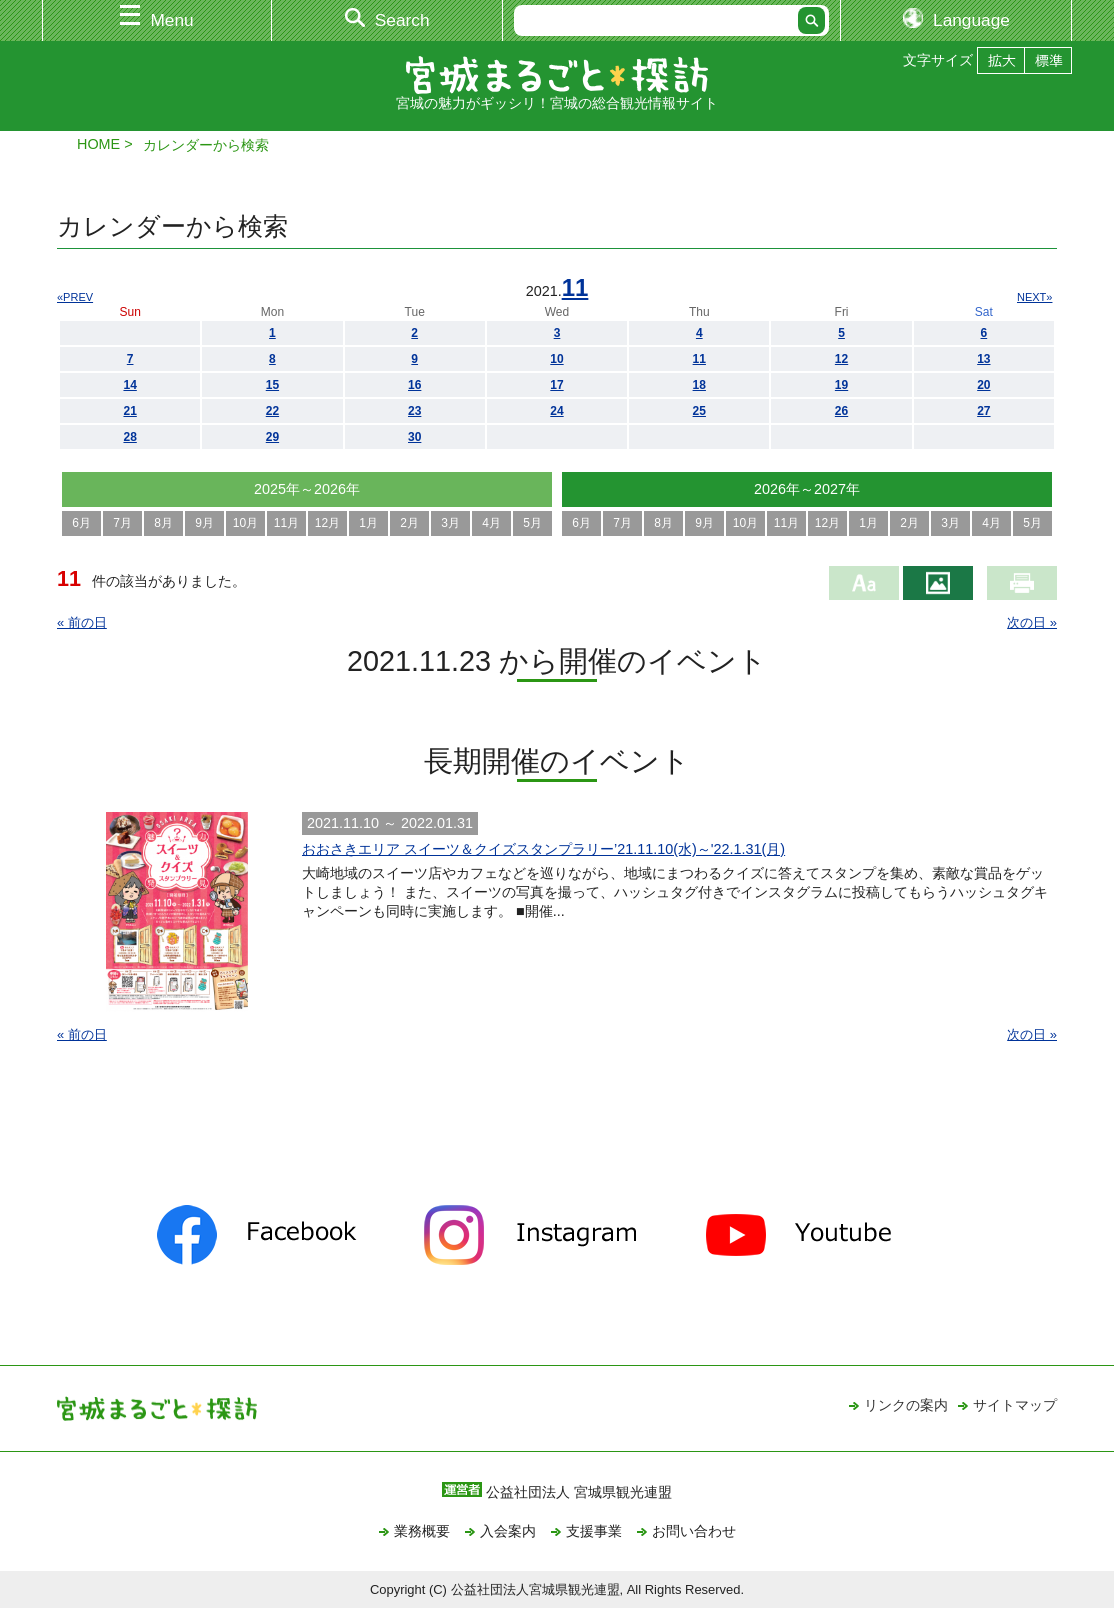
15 (272, 385)
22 (272, 411)
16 (414, 385)
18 (699, 385)
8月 (163, 523)
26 (841, 411)
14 (129, 385)
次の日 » (1032, 622)
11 (575, 287)
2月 (409, 523)
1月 (368, 523)
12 (841, 359)
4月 (491, 523)
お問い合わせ (694, 1531)
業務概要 (422, 1531)
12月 (327, 523)
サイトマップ (1015, 1405)
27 (983, 411)
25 (699, 411)
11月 (286, 523)
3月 (450, 523)
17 (556, 385)
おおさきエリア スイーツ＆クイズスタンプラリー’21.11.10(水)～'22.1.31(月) (543, 849)
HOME (98, 144)
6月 (81, 523)
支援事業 (594, 1531)
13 (983, 359)
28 (129, 437)
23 (414, 411)
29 (272, 437)
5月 (532, 523)
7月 (122, 523)
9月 (204, 523)
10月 (245, 523)
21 (129, 411)
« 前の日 (82, 622)
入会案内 (508, 1531)
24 (556, 411)
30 (414, 437)
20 (983, 385)
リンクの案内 (906, 1405)
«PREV (75, 297)
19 (841, 385)
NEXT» (1034, 297)
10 (556, 359)
